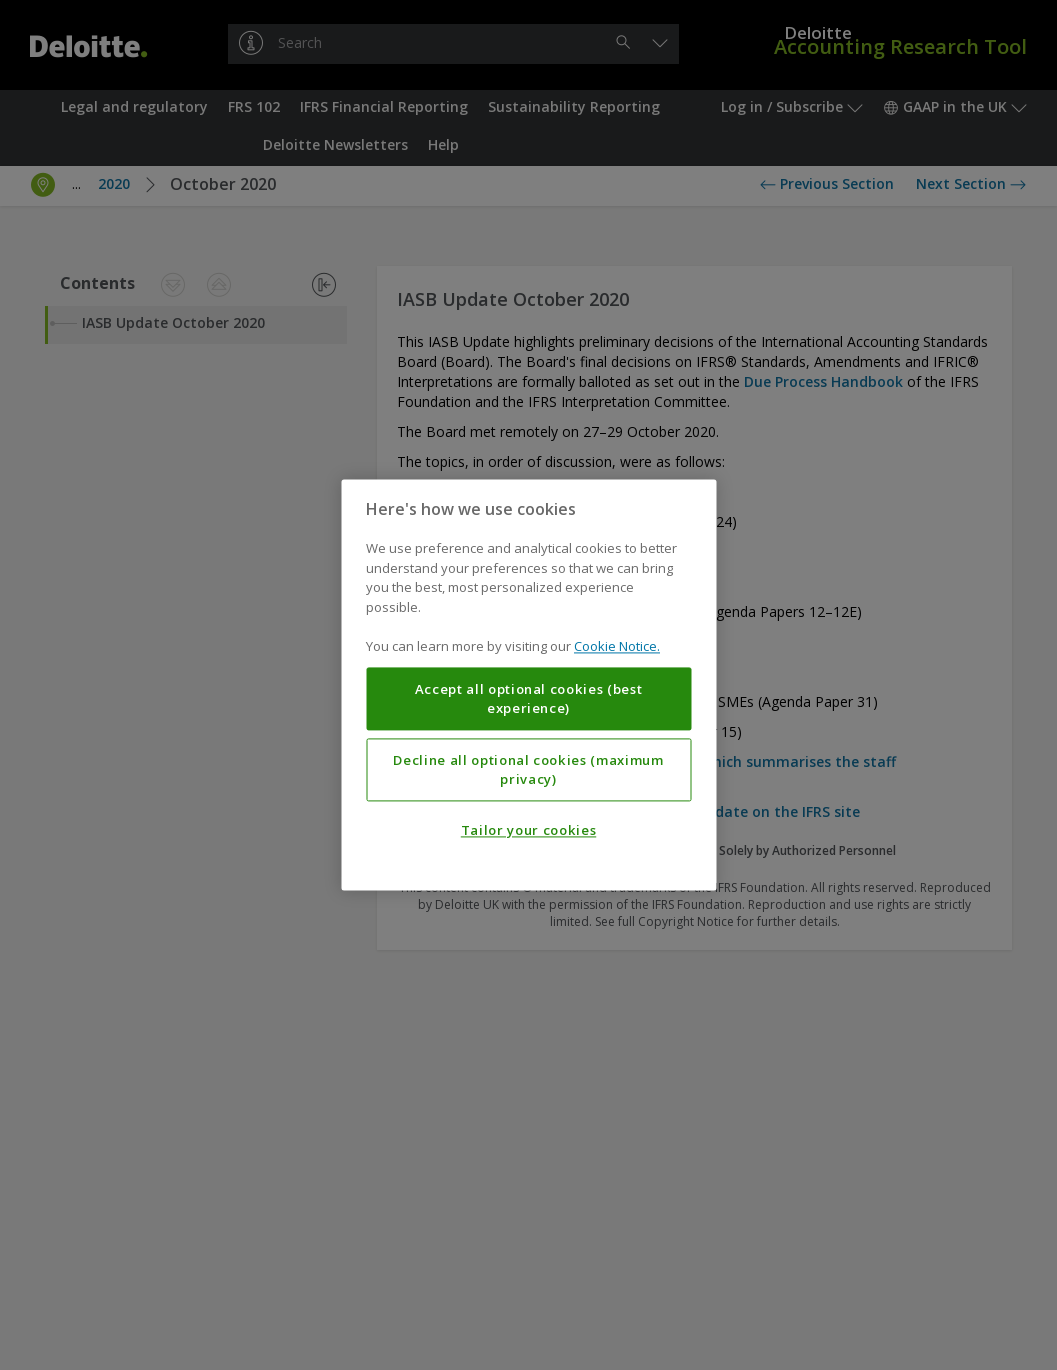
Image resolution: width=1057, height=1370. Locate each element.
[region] (528, 684)
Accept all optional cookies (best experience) (529, 699)
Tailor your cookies (528, 831)
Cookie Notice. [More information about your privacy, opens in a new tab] (617, 647)
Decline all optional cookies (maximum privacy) (528, 770)
